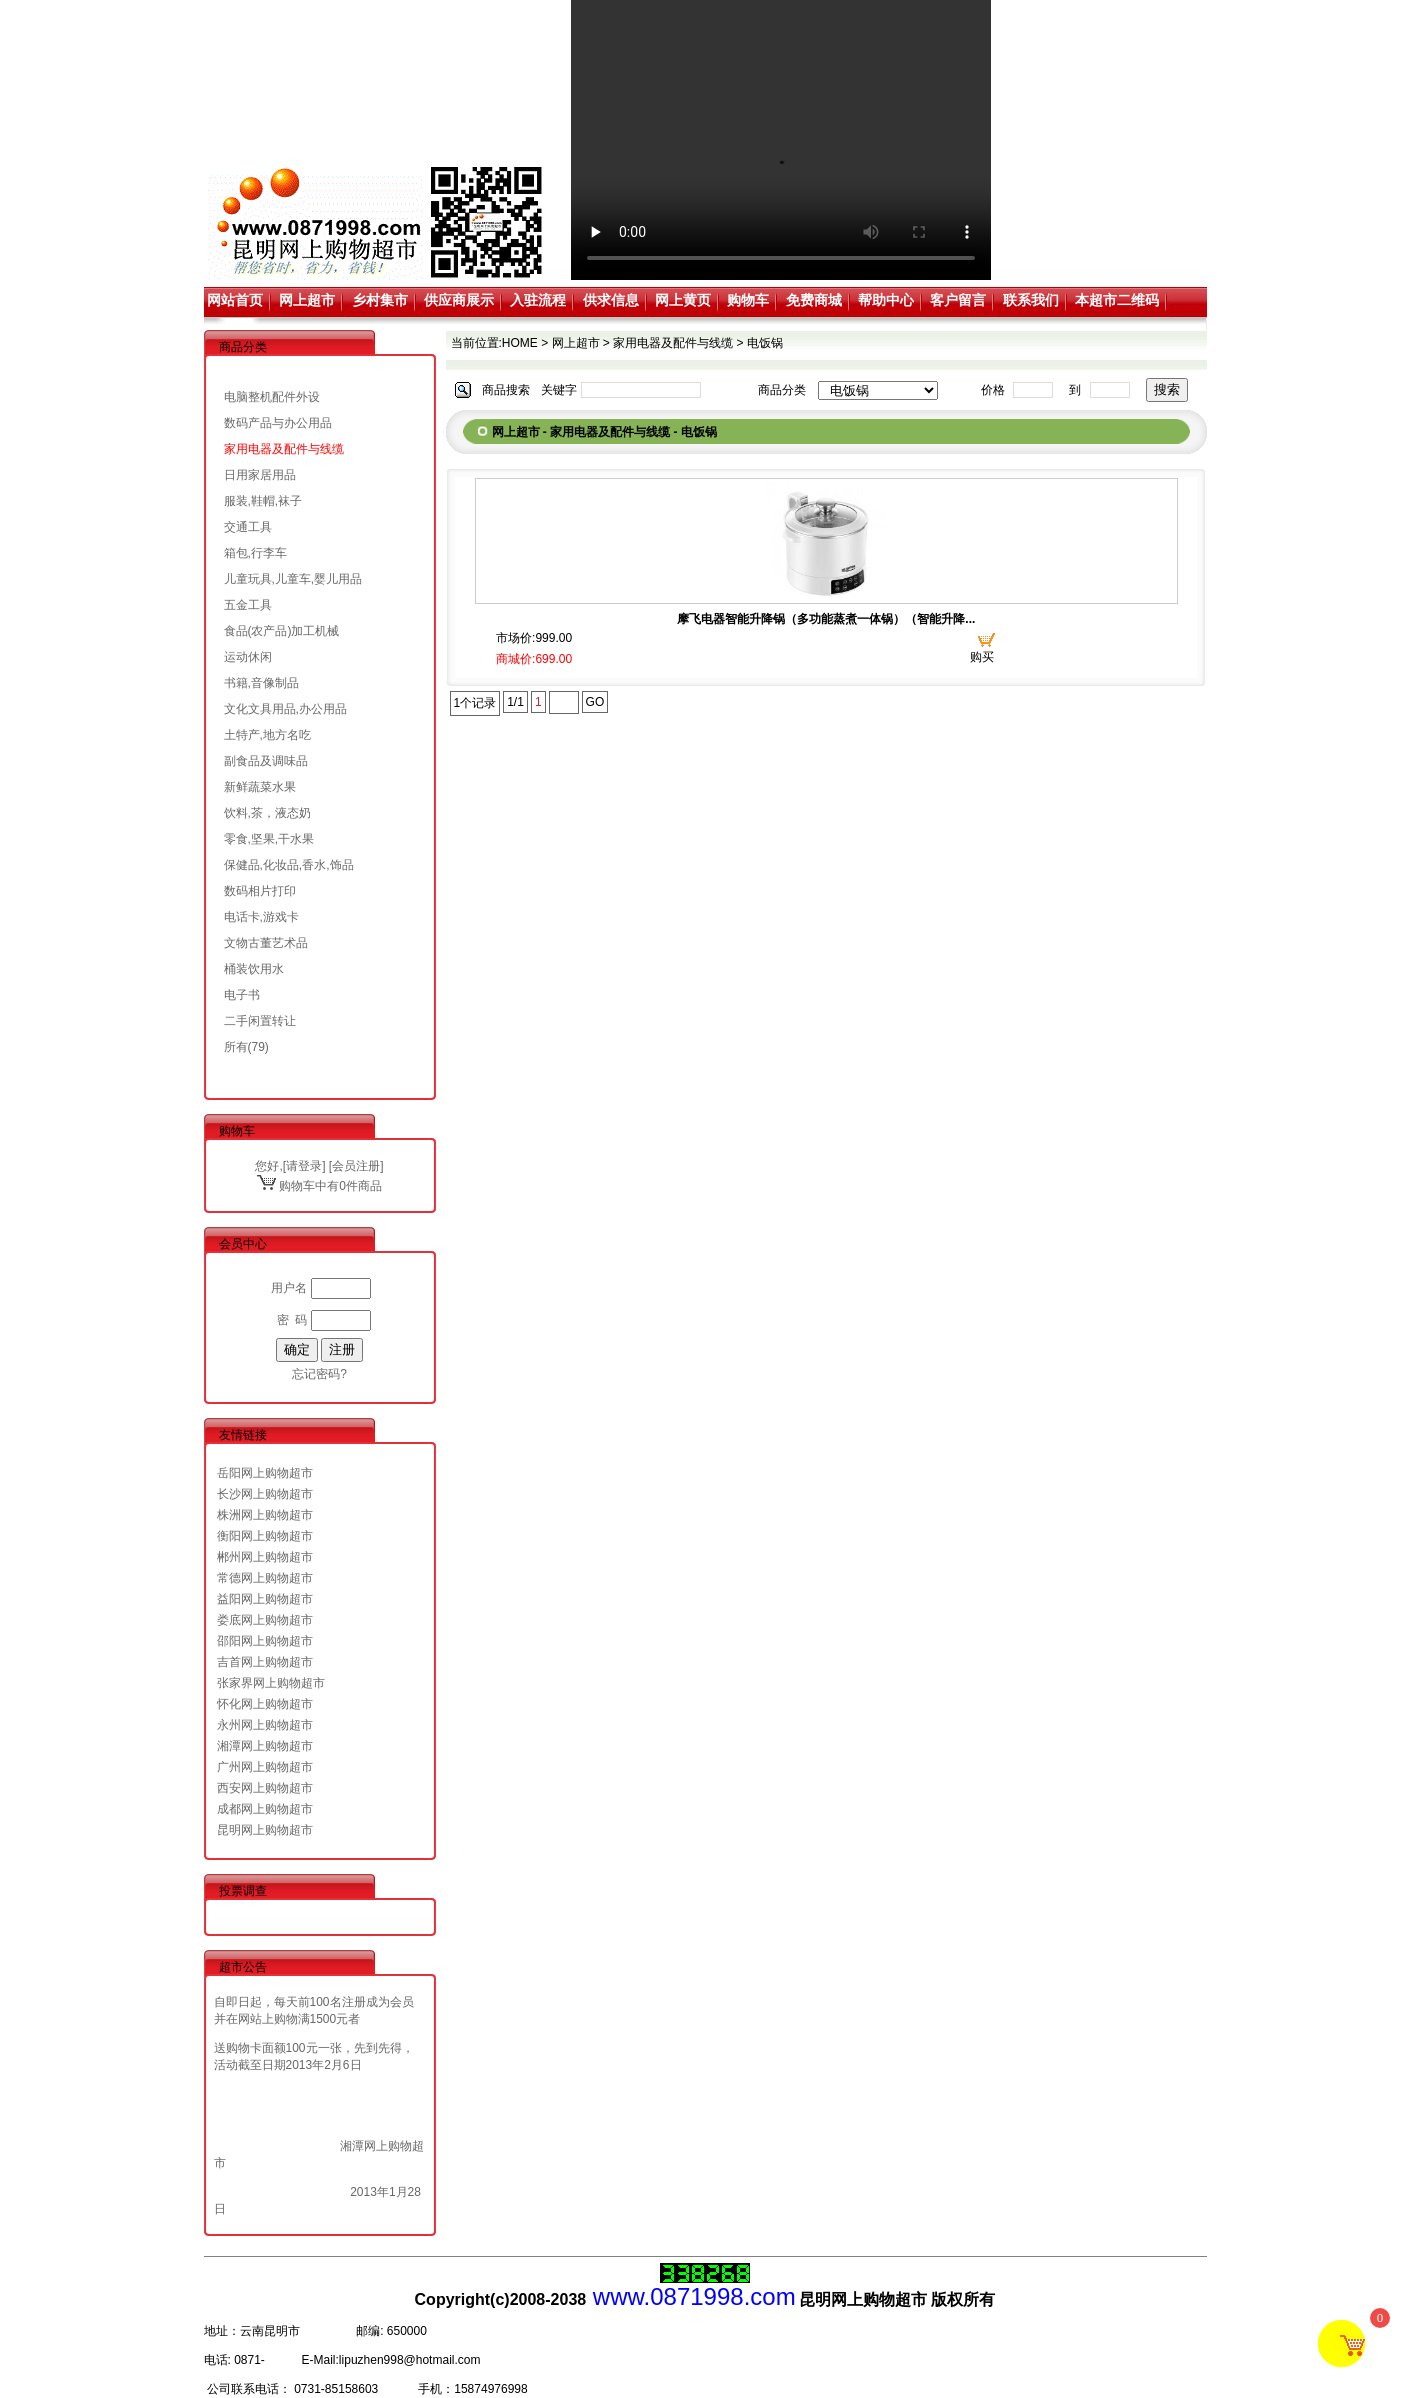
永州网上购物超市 (265, 1725)
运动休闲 (248, 657)
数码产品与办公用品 (278, 423)
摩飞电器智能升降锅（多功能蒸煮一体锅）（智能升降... (826, 619)
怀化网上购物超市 (265, 1704)
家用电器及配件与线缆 (284, 449)
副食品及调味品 (266, 761)
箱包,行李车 (255, 553)
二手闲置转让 (260, 1021)
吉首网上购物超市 (265, 1662)
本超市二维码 (1117, 300)
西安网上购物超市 (265, 1788)
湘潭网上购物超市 (265, 1746)
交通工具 (248, 527)
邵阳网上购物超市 (265, 1641)
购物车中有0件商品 (319, 1186)
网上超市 (307, 300)
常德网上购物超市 (265, 1578)
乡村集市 (380, 300)
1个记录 (475, 703)
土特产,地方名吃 (267, 735)
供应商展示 (459, 300)
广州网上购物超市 (265, 1767)
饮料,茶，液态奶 (267, 813)
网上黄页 (683, 300)
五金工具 (248, 605)
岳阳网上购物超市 (265, 1473)
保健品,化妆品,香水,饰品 (289, 865)
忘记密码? (319, 1374)
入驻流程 (538, 300)
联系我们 (1031, 300)
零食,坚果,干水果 (269, 839)
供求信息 (611, 300)
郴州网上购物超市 (265, 1557)
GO (595, 702)
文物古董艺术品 (266, 943)
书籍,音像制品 (261, 683)
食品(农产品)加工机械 (282, 631)
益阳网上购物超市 (265, 1599)
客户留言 (958, 300)
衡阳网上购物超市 (265, 1536)
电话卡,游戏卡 (261, 917)
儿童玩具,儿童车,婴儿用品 (293, 579)
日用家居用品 (260, 475)
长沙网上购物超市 (265, 1494)
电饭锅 (765, 343)
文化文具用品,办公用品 (285, 709)
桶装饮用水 (254, 969)
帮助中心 (886, 300)
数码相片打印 (260, 891)
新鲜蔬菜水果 (260, 787)
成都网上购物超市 (265, 1809)
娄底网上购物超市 (265, 1620)
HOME (520, 343)
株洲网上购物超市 (265, 1515)
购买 (982, 657)
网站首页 (235, 300)
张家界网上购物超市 (271, 1683)
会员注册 (356, 1166)
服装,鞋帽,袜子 (263, 501)
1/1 (515, 702)
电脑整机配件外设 (272, 397)
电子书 (242, 995)
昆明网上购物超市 (265, 1830)
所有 (236, 1047)
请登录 (304, 1166)
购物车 (748, 300)
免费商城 (814, 300)
